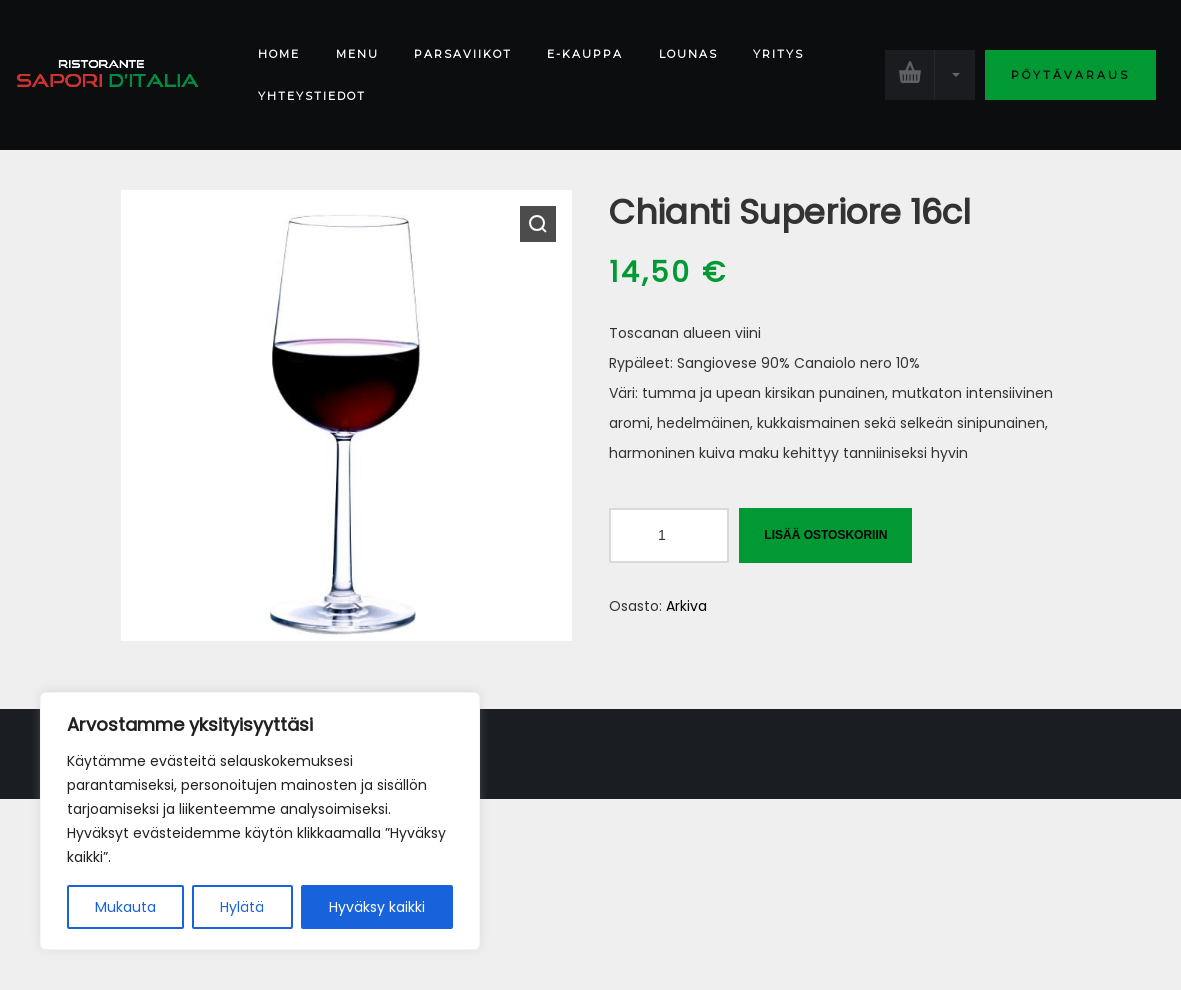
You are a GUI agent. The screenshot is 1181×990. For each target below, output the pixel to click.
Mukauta (125, 907)
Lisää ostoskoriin (825, 535)
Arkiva (686, 606)
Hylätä (242, 907)
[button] (538, 224)
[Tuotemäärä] (669, 535)
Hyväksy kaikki (377, 907)
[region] (260, 821)
